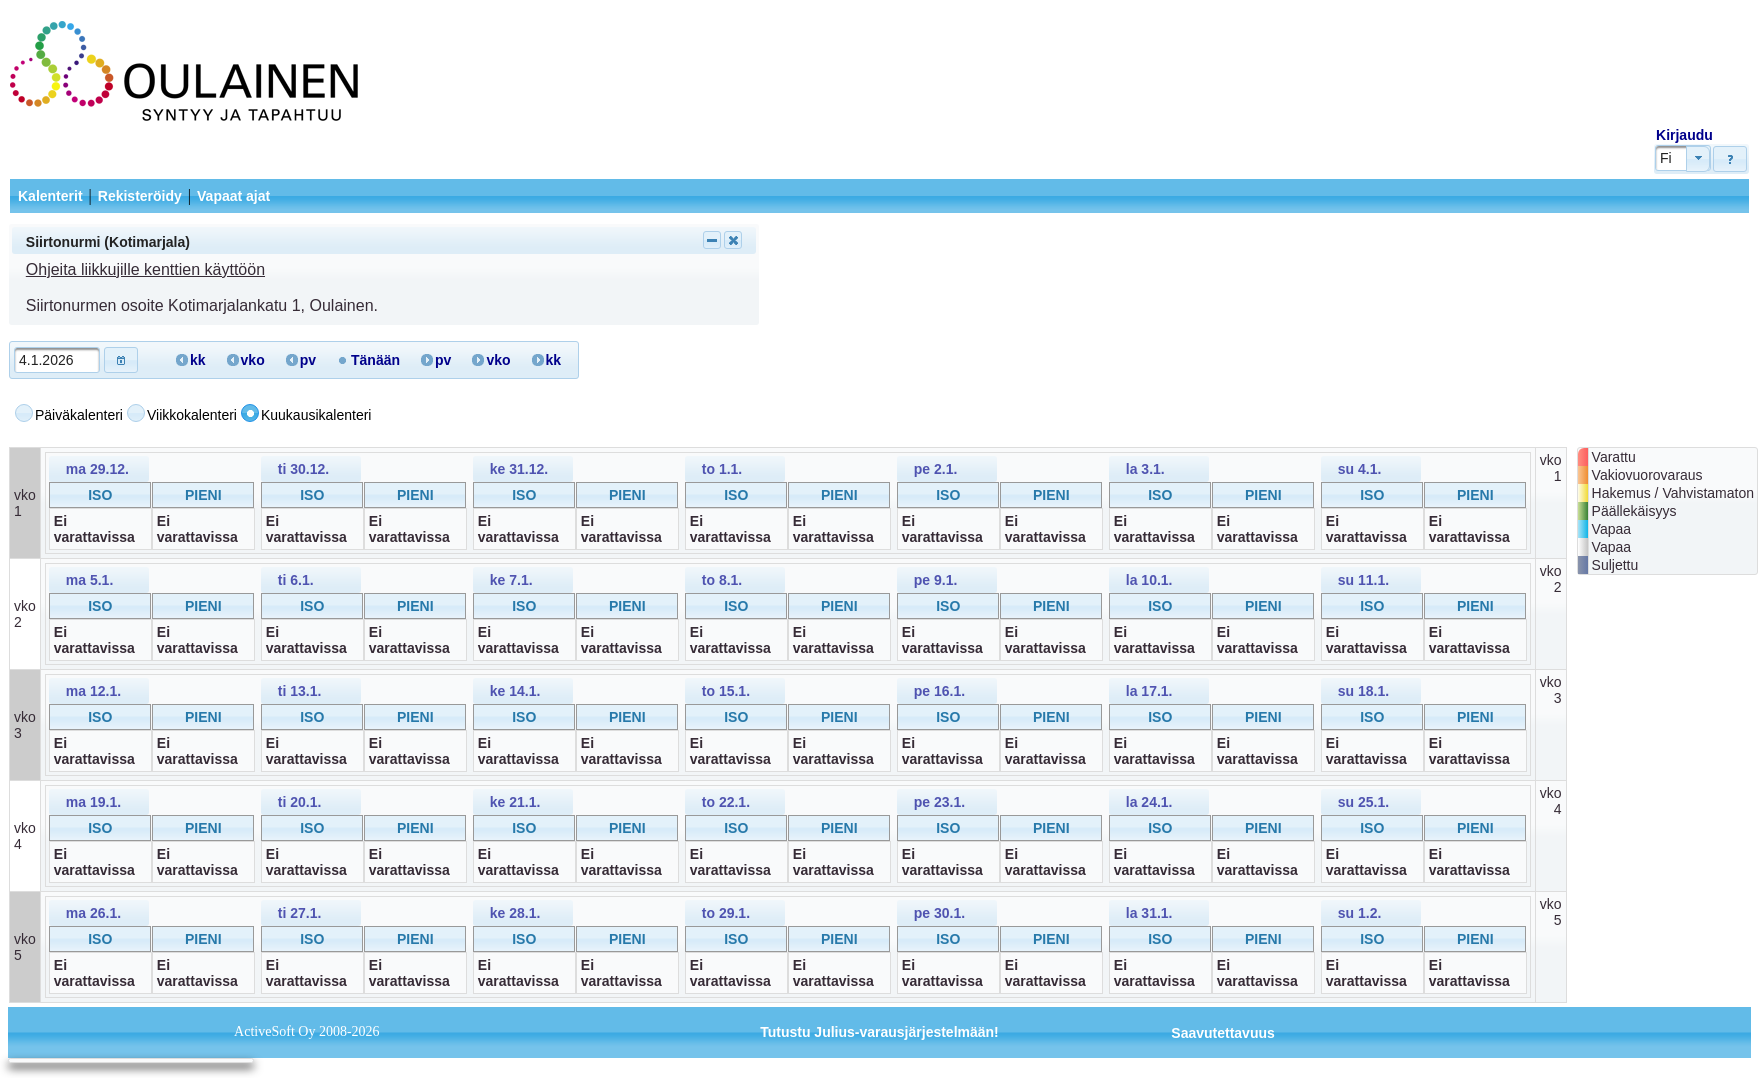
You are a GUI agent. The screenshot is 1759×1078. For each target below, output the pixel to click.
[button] (1730, 159)
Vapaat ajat (233, 196)
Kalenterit (50, 196)
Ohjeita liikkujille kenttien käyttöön (145, 269)
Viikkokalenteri (192, 415)
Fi (1666, 158)
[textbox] (57, 360)
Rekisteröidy (140, 196)
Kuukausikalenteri (316, 415)
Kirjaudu (1684, 135)
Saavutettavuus (1222, 1033)
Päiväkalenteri (79, 415)
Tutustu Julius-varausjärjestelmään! (879, 1032)
